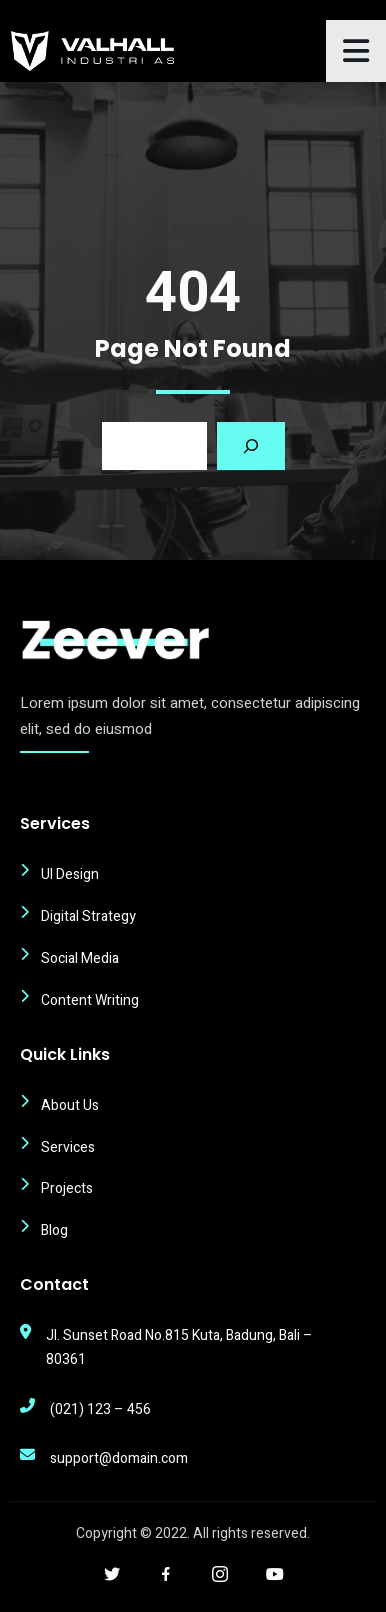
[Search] (251, 446)
